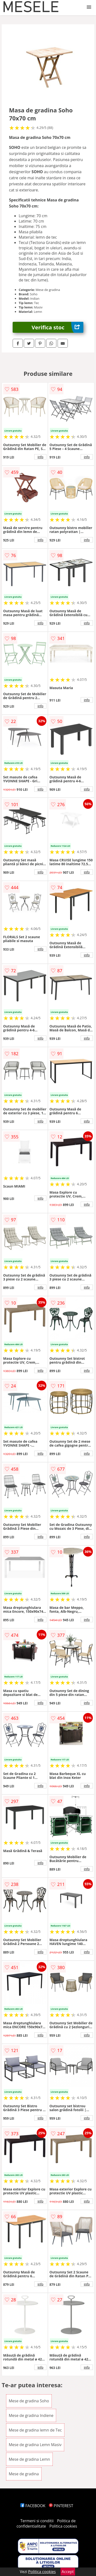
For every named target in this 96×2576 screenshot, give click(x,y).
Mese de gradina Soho (29, 2401)
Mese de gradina (24, 2474)
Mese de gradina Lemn (29, 2459)
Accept (68, 2571)
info (41, 457)
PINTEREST (61, 2505)
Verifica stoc (57, 327)
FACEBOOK (32, 2505)
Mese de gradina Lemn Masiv (35, 2444)
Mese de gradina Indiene (31, 2415)
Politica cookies (63, 2526)
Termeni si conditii (37, 2520)
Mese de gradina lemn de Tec (35, 2430)
